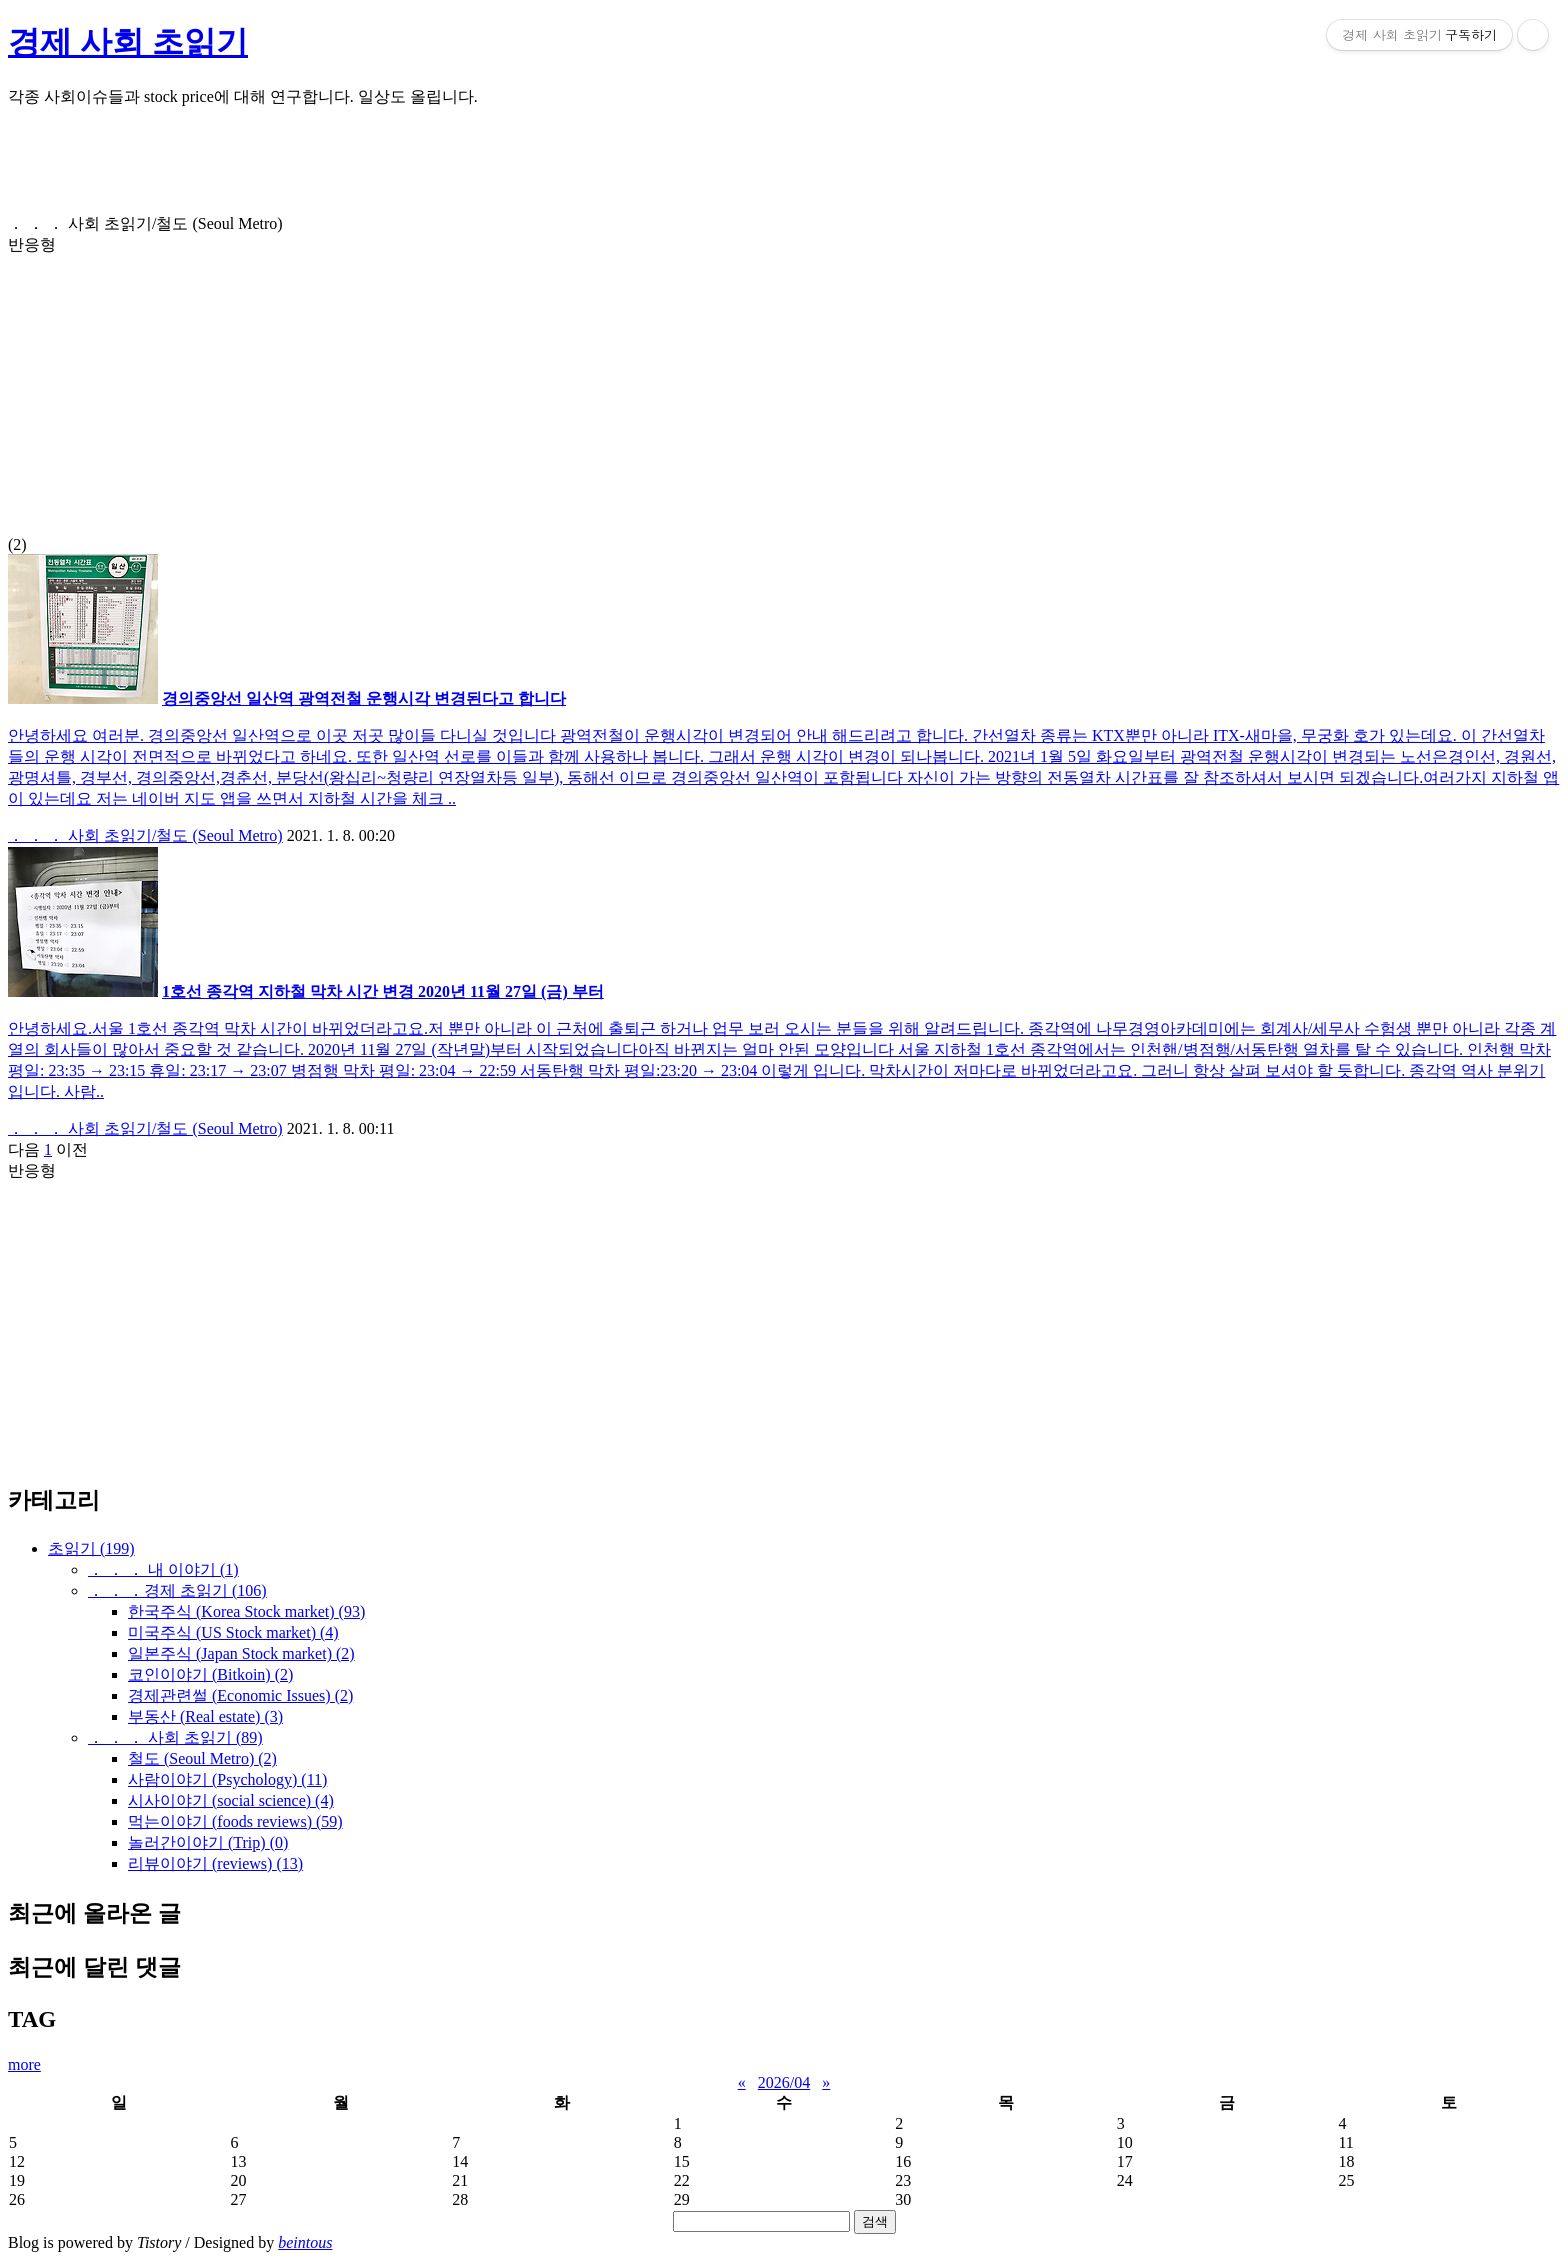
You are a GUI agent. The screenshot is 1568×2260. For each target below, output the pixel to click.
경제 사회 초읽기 (128, 42)
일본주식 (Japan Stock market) (241, 1653)
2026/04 (784, 2082)
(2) (784, 384)
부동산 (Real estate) (205, 1716)
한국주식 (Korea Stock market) (246, 1611)
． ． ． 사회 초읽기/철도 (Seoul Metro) (145, 835)
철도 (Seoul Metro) (202, 1758)
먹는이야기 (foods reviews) (235, 1821)
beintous (305, 2242)
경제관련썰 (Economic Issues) (240, 1695)
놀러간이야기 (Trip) (208, 1842)
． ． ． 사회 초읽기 (175, 1737)
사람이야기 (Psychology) (227, 1779)
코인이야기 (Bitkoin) (210, 1674)
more (24, 2064)
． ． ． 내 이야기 (163, 1569)
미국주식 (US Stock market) (233, 1632)
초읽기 (91, 1548)
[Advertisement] (608, 169)
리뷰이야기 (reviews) (215, 1863)
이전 (72, 1149)
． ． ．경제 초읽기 (177, 1590)
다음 (24, 1149)
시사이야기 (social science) (231, 1800)
